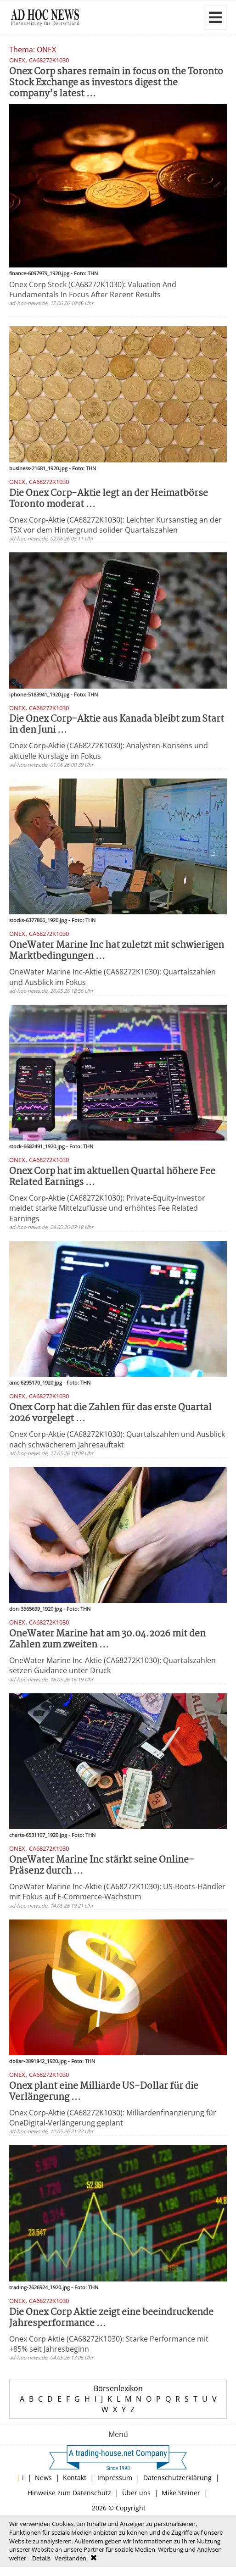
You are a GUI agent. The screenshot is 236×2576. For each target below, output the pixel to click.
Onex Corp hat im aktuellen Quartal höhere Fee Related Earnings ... (112, 1177)
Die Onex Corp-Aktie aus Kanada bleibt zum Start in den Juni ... (116, 725)
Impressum (114, 2477)
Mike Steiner (181, 2492)
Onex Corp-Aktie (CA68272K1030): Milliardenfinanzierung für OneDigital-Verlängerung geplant (112, 2118)
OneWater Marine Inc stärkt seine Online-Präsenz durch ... (101, 1866)
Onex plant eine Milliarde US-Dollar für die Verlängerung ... (103, 2092)
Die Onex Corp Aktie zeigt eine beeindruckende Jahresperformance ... (111, 2318)
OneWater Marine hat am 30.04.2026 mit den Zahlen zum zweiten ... (107, 1639)
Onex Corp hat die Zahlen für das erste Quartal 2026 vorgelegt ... (110, 1413)
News (43, 2477)
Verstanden (70, 2558)
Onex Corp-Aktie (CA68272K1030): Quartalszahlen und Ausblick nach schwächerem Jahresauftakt (117, 1439)
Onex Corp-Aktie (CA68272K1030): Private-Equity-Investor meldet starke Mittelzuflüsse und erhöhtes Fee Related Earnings (107, 1208)
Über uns (136, 2492)
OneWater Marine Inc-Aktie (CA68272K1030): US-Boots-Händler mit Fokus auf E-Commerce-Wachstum (117, 1891)
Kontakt (74, 2477)
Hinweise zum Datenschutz (69, 2492)
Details (41, 2558)
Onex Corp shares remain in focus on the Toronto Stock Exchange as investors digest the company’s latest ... (116, 82)
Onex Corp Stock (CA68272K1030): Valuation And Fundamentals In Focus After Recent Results (92, 289)
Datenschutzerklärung (177, 2477)
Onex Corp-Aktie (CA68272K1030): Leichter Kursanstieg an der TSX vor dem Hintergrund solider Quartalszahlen (115, 525)
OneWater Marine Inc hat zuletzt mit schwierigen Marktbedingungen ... (116, 951)
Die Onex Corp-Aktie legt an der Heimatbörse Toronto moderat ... (108, 499)
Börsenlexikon (118, 2388)
